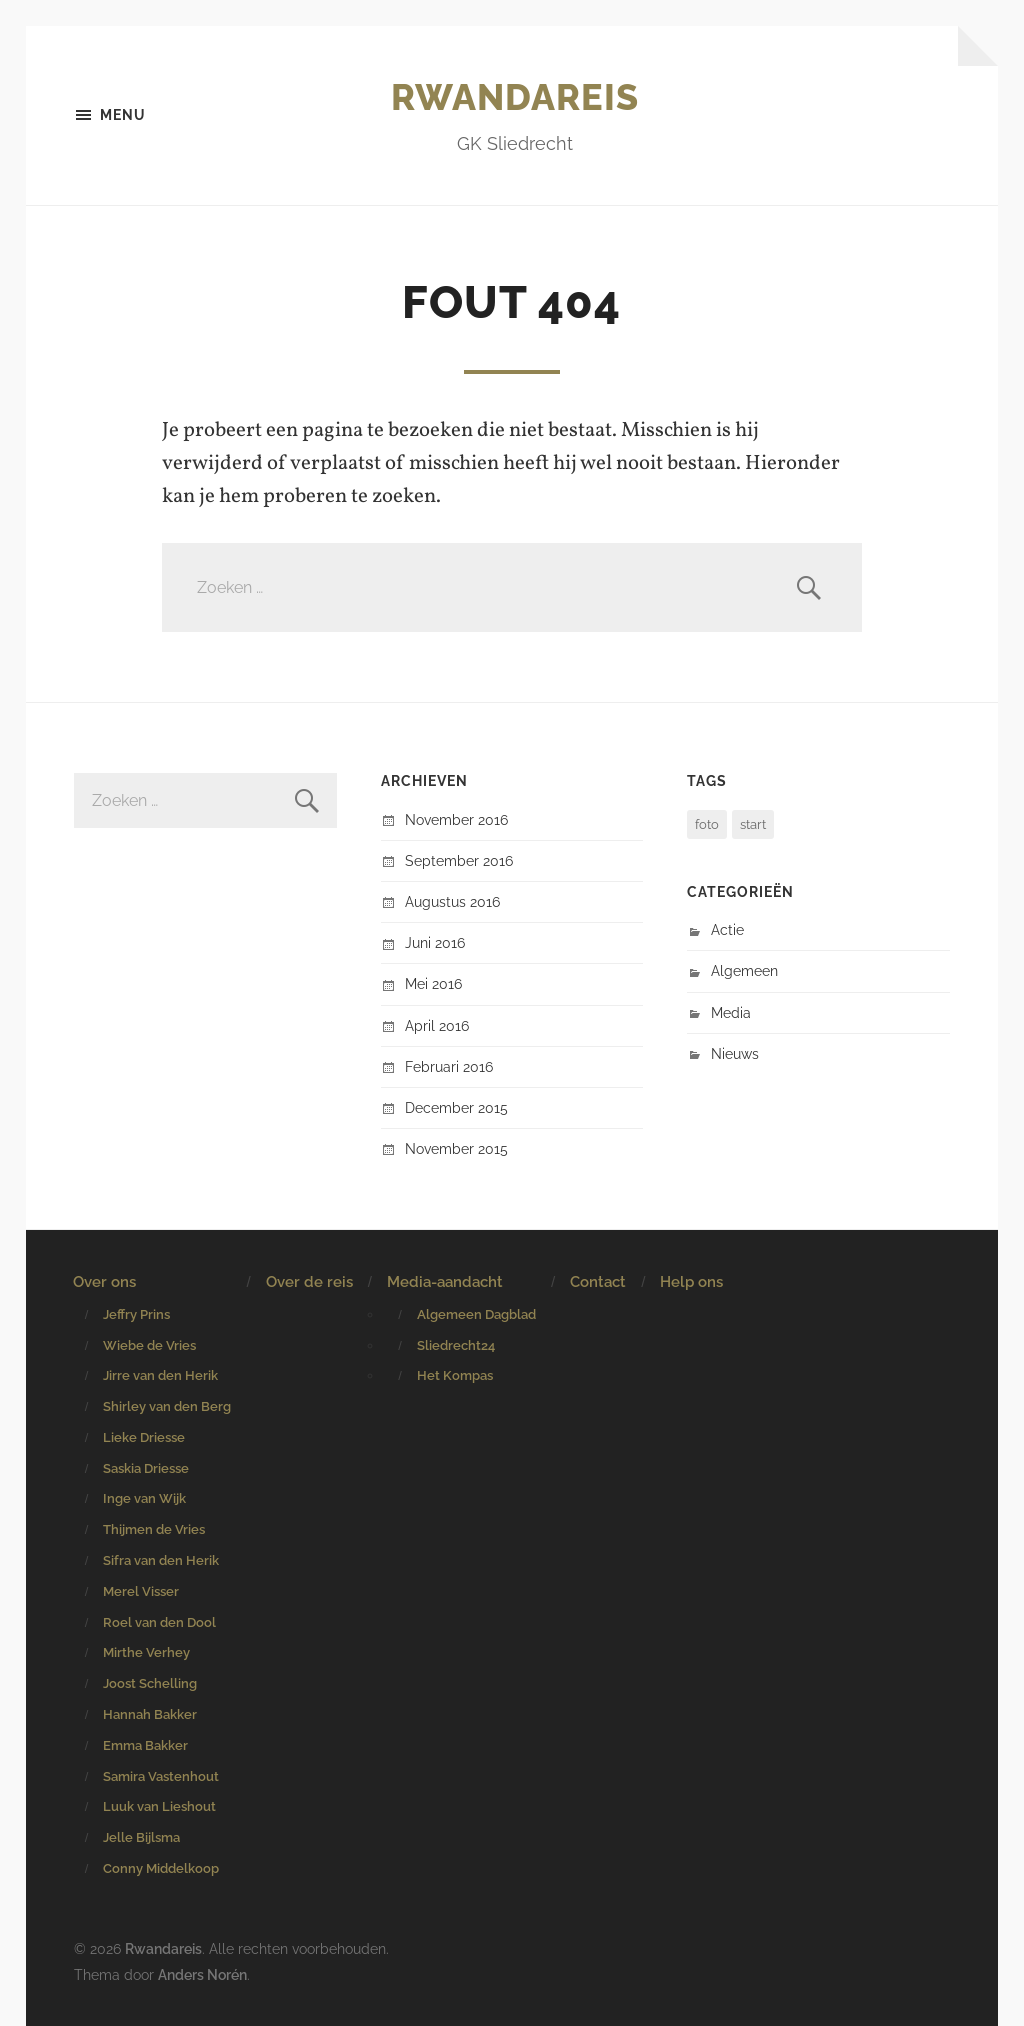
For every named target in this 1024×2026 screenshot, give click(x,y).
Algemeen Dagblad (476, 1314)
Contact (598, 1282)
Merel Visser (141, 1591)
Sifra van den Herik (161, 1560)
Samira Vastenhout (161, 1776)
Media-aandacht (445, 1282)
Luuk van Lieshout (159, 1806)
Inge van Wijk (144, 1498)
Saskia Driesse (146, 1468)
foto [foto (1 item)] (707, 824)
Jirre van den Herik (160, 1375)
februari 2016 (449, 1066)
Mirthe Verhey (146, 1652)
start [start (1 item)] (753, 824)
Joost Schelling (150, 1683)
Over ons (104, 1282)
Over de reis (309, 1282)
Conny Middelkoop (161, 1868)
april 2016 (437, 1025)
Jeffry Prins (136, 1314)
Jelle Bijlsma (141, 1837)
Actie (727, 929)
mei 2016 (433, 983)
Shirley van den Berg (167, 1406)
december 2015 (456, 1107)
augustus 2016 (452, 901)
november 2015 (456, 1148)
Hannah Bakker (150, 1714)
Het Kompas (455, 1375)
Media (731, 1012)
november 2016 (456, 819)
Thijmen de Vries (154, 1529)
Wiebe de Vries (149, 1345)
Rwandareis (515, 97)
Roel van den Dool (159, 1622)
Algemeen (744, 970)
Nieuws (735, 1053)
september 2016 (459, 860)
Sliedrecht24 (456, 1345)
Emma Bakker (145, 1745)
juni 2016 (435, 942)
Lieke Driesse (144, 1437)
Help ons (691, 1282)
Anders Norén (202, 1974)
